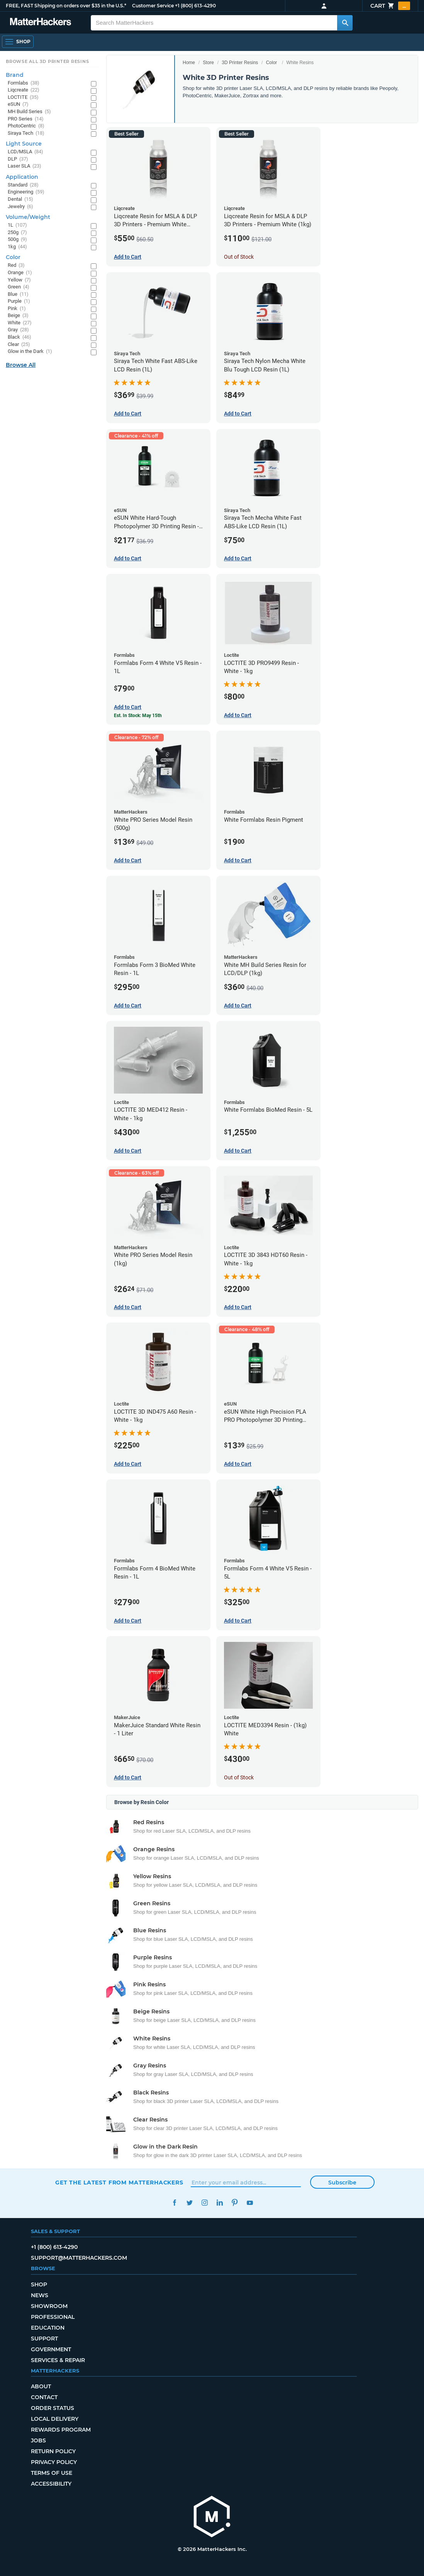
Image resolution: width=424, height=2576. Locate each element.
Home (189, 62)
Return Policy (53, 2451)
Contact (44, 2397)
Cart (390, 6)
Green (18, 287)
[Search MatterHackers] (345, 23)
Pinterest (234, 2203)
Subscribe (342, 2182)
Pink (17, 308)
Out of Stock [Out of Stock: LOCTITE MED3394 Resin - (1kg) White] (239, 1777)
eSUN (18, 104)
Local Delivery (54, 2418)
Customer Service (153, 5)
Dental (20, 199)
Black (19, 337)
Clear (19, 344)
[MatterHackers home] (212, 2517)
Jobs (38, 2440)
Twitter (189, 2203)
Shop (39, 2284)
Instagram (204, 2203)
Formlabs (23, 83)
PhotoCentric (26, 126)
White (20, 323)
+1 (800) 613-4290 (195, 5)
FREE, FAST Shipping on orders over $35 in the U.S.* (66, 5)
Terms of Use (51, 2472)
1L (17, 225)
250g (17, 232)
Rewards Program (61, 2429)
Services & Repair (58, 2360)
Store (208, 62)
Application (22, 176)
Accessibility (51, 2483)
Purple (19, 301)
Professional (53, 2316)
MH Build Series (29, 111)
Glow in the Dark (30, 351)
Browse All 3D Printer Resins (47, 61)
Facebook (174, 2203)
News (39, 2295)
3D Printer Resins (240, 62)
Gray (18, 330)
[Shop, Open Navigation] (18, 42)
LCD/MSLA (25, 152)
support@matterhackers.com (79, 2257)
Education (47, 2327)
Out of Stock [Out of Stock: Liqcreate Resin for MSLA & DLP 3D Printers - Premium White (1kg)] (239, 257)
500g (17, 239)
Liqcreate (23, 90)
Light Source (24, 143)
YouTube (249, 2203)
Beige (18, 315)
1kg (17, 247)
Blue (18, 294)
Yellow (19, 280)
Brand (15, 74)
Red (16, 265)
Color (271, 62)
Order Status (52, 2408)
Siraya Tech (26, 133)
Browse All (21, 364)
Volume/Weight (28, 217)
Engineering (26, 192)
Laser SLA (24, 166)
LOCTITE (23, 97)
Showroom (49, 2306)
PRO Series (26, 119)
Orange (20, 272)
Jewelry (20, 206)
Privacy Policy (54, 2462)
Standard (23, 185)
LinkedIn (219, 2203)
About (41, 2386)
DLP (18, 159)
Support (44, 2338)
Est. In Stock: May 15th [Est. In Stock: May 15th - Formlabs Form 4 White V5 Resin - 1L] (138, 715)
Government (51, 2349)
